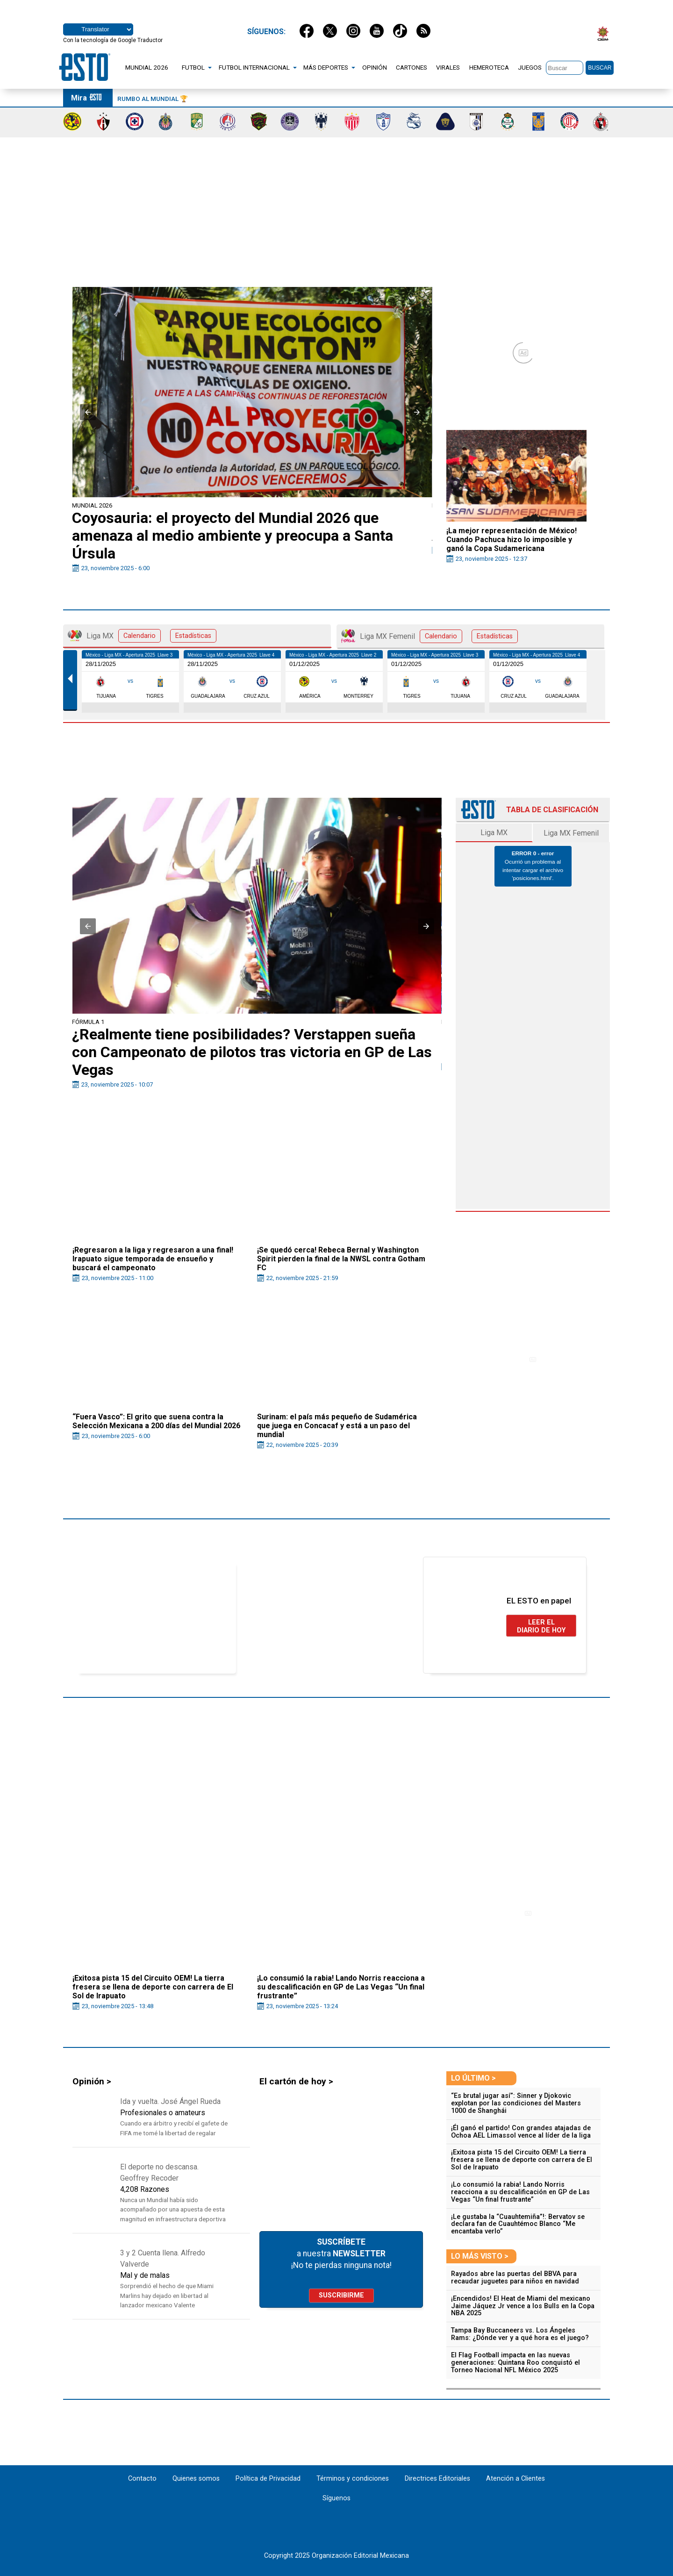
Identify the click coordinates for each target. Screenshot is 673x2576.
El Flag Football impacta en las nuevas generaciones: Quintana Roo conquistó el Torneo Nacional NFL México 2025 (515, 2362)
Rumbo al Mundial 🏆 (152, 98)
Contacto (143, 2479)
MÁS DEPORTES (325, 67)
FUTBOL (193, 67)
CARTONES (411, 67)
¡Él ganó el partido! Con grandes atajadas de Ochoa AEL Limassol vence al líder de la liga (521, 2132)
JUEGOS (530, 67)
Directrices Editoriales (437, 2479)
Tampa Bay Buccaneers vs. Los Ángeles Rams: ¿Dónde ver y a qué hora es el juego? (520, 2334)
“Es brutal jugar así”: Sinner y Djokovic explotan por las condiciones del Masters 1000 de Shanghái (516, 2103)
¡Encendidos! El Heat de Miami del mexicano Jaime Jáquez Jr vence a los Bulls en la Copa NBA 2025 (522, 2306)
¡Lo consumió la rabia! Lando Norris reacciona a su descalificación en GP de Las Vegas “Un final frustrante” (520, 2192)
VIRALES (448, 67)
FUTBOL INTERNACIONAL (254, 67)
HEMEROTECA (489, 67)
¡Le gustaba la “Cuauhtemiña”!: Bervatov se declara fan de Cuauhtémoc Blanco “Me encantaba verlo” (518, 2224)
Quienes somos (196, 2479)
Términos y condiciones (352, 2479)
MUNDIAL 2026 (146, 67)
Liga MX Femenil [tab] (429, 636)
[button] (88, 412)
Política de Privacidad (268, 2479)
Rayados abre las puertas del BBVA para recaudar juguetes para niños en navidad (515, 2277)
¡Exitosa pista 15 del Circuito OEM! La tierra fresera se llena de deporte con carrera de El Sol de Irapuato (521, 2159)
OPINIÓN (374, 67)
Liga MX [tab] (142, 636)
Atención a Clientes (515, 2479)
